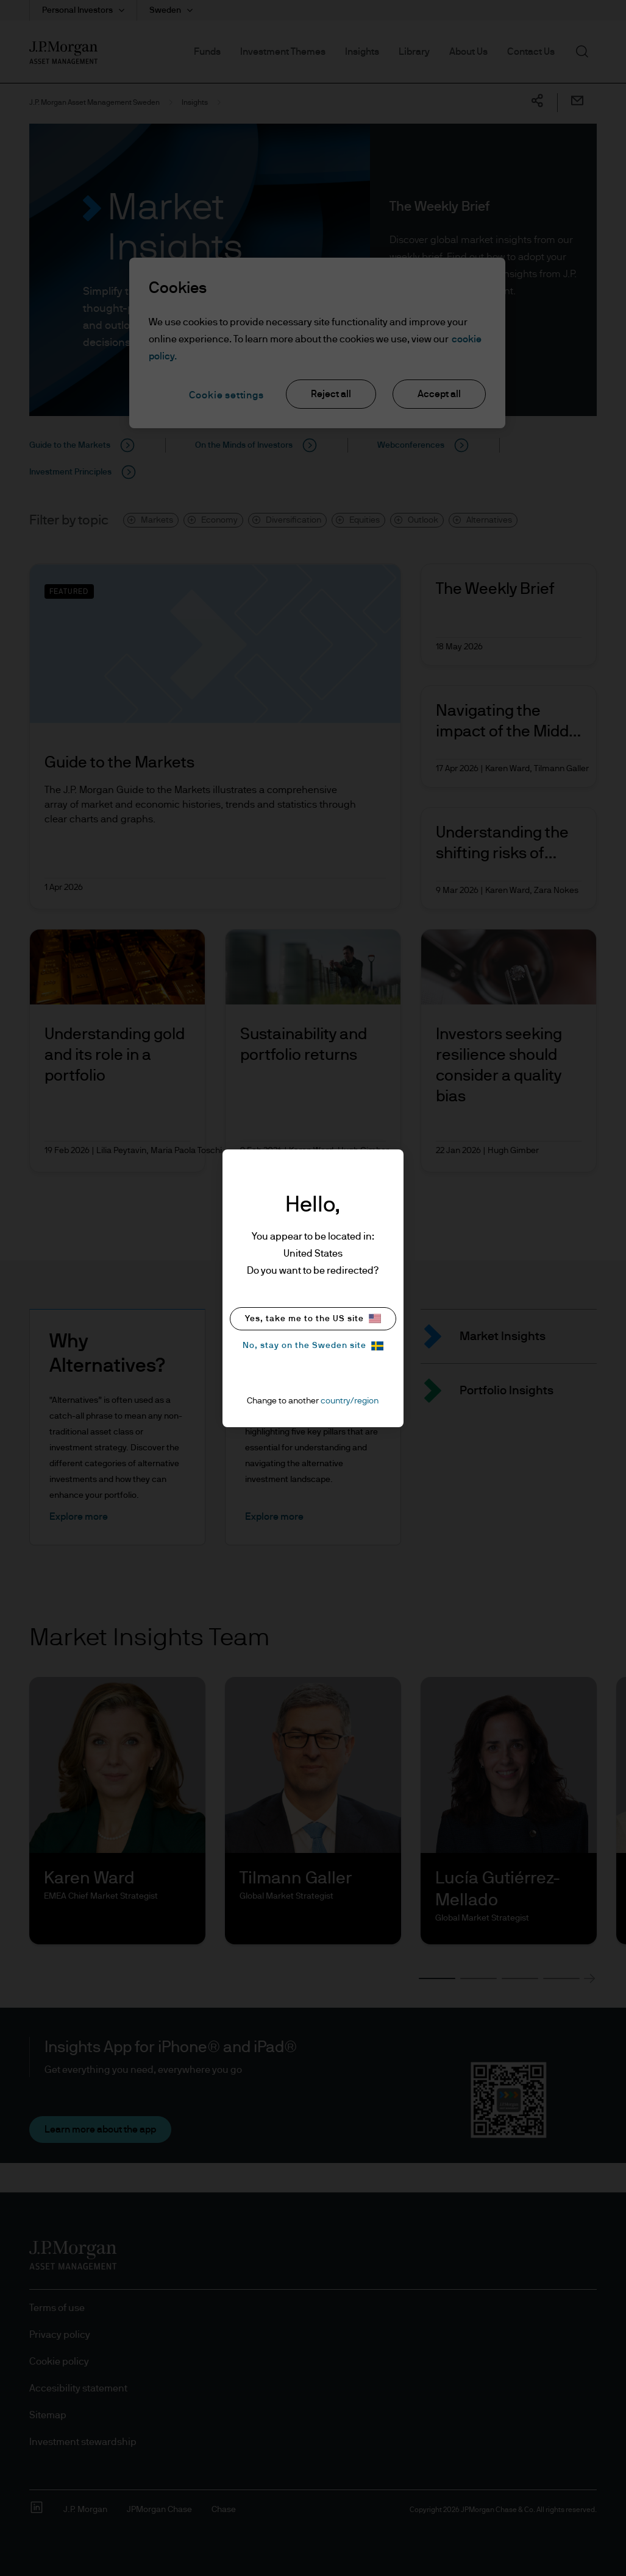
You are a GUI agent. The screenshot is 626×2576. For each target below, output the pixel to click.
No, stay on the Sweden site (313, 1345)
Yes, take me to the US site (313, 1318)
